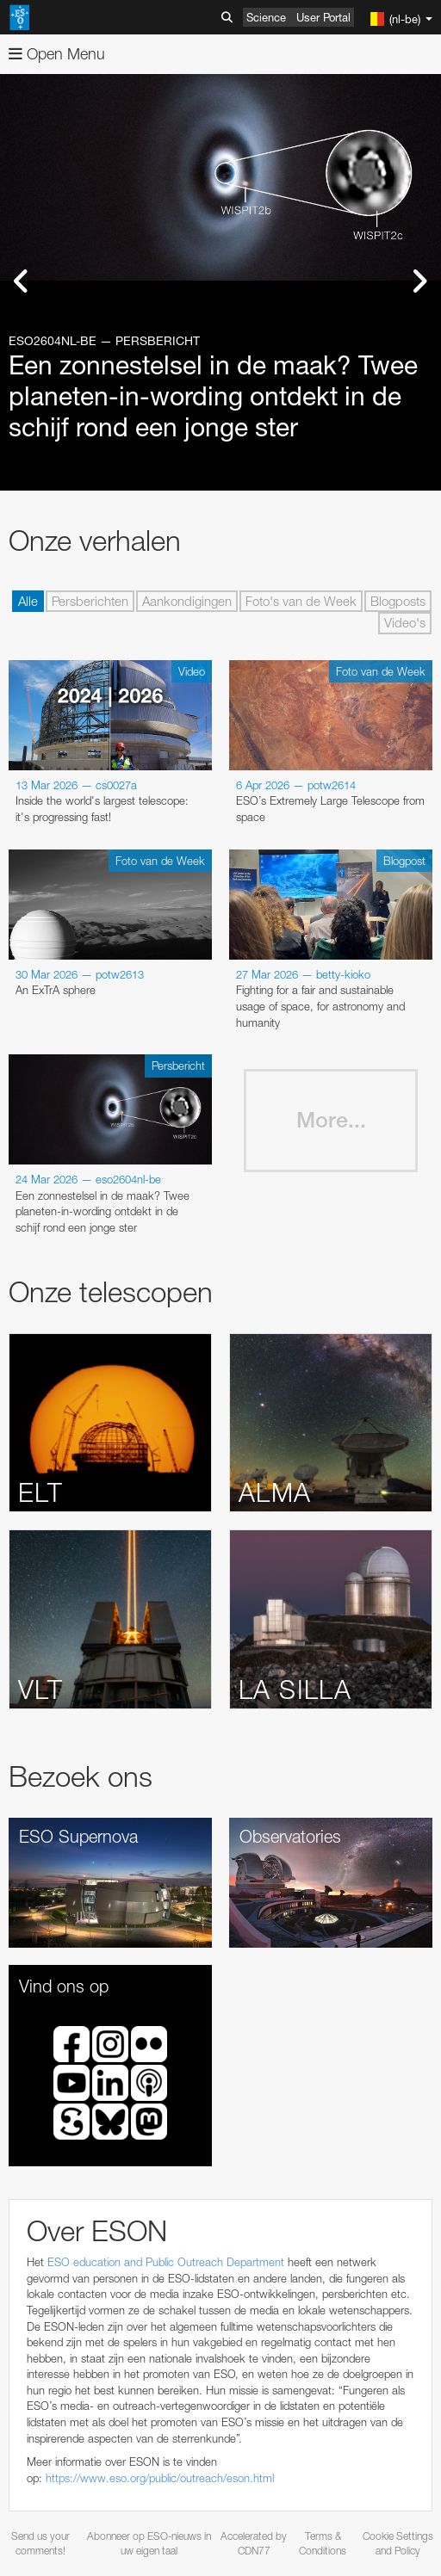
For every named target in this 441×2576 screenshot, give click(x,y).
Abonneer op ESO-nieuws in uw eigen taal (149, 2543)
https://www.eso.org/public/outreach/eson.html (160, 2478)
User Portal (323, 17)
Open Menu (57, 54)
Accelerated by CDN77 (253, 2543)
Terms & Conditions (322, 2543)
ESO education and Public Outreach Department (165, 2262)
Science (266, 17)
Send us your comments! (40, 2543)
